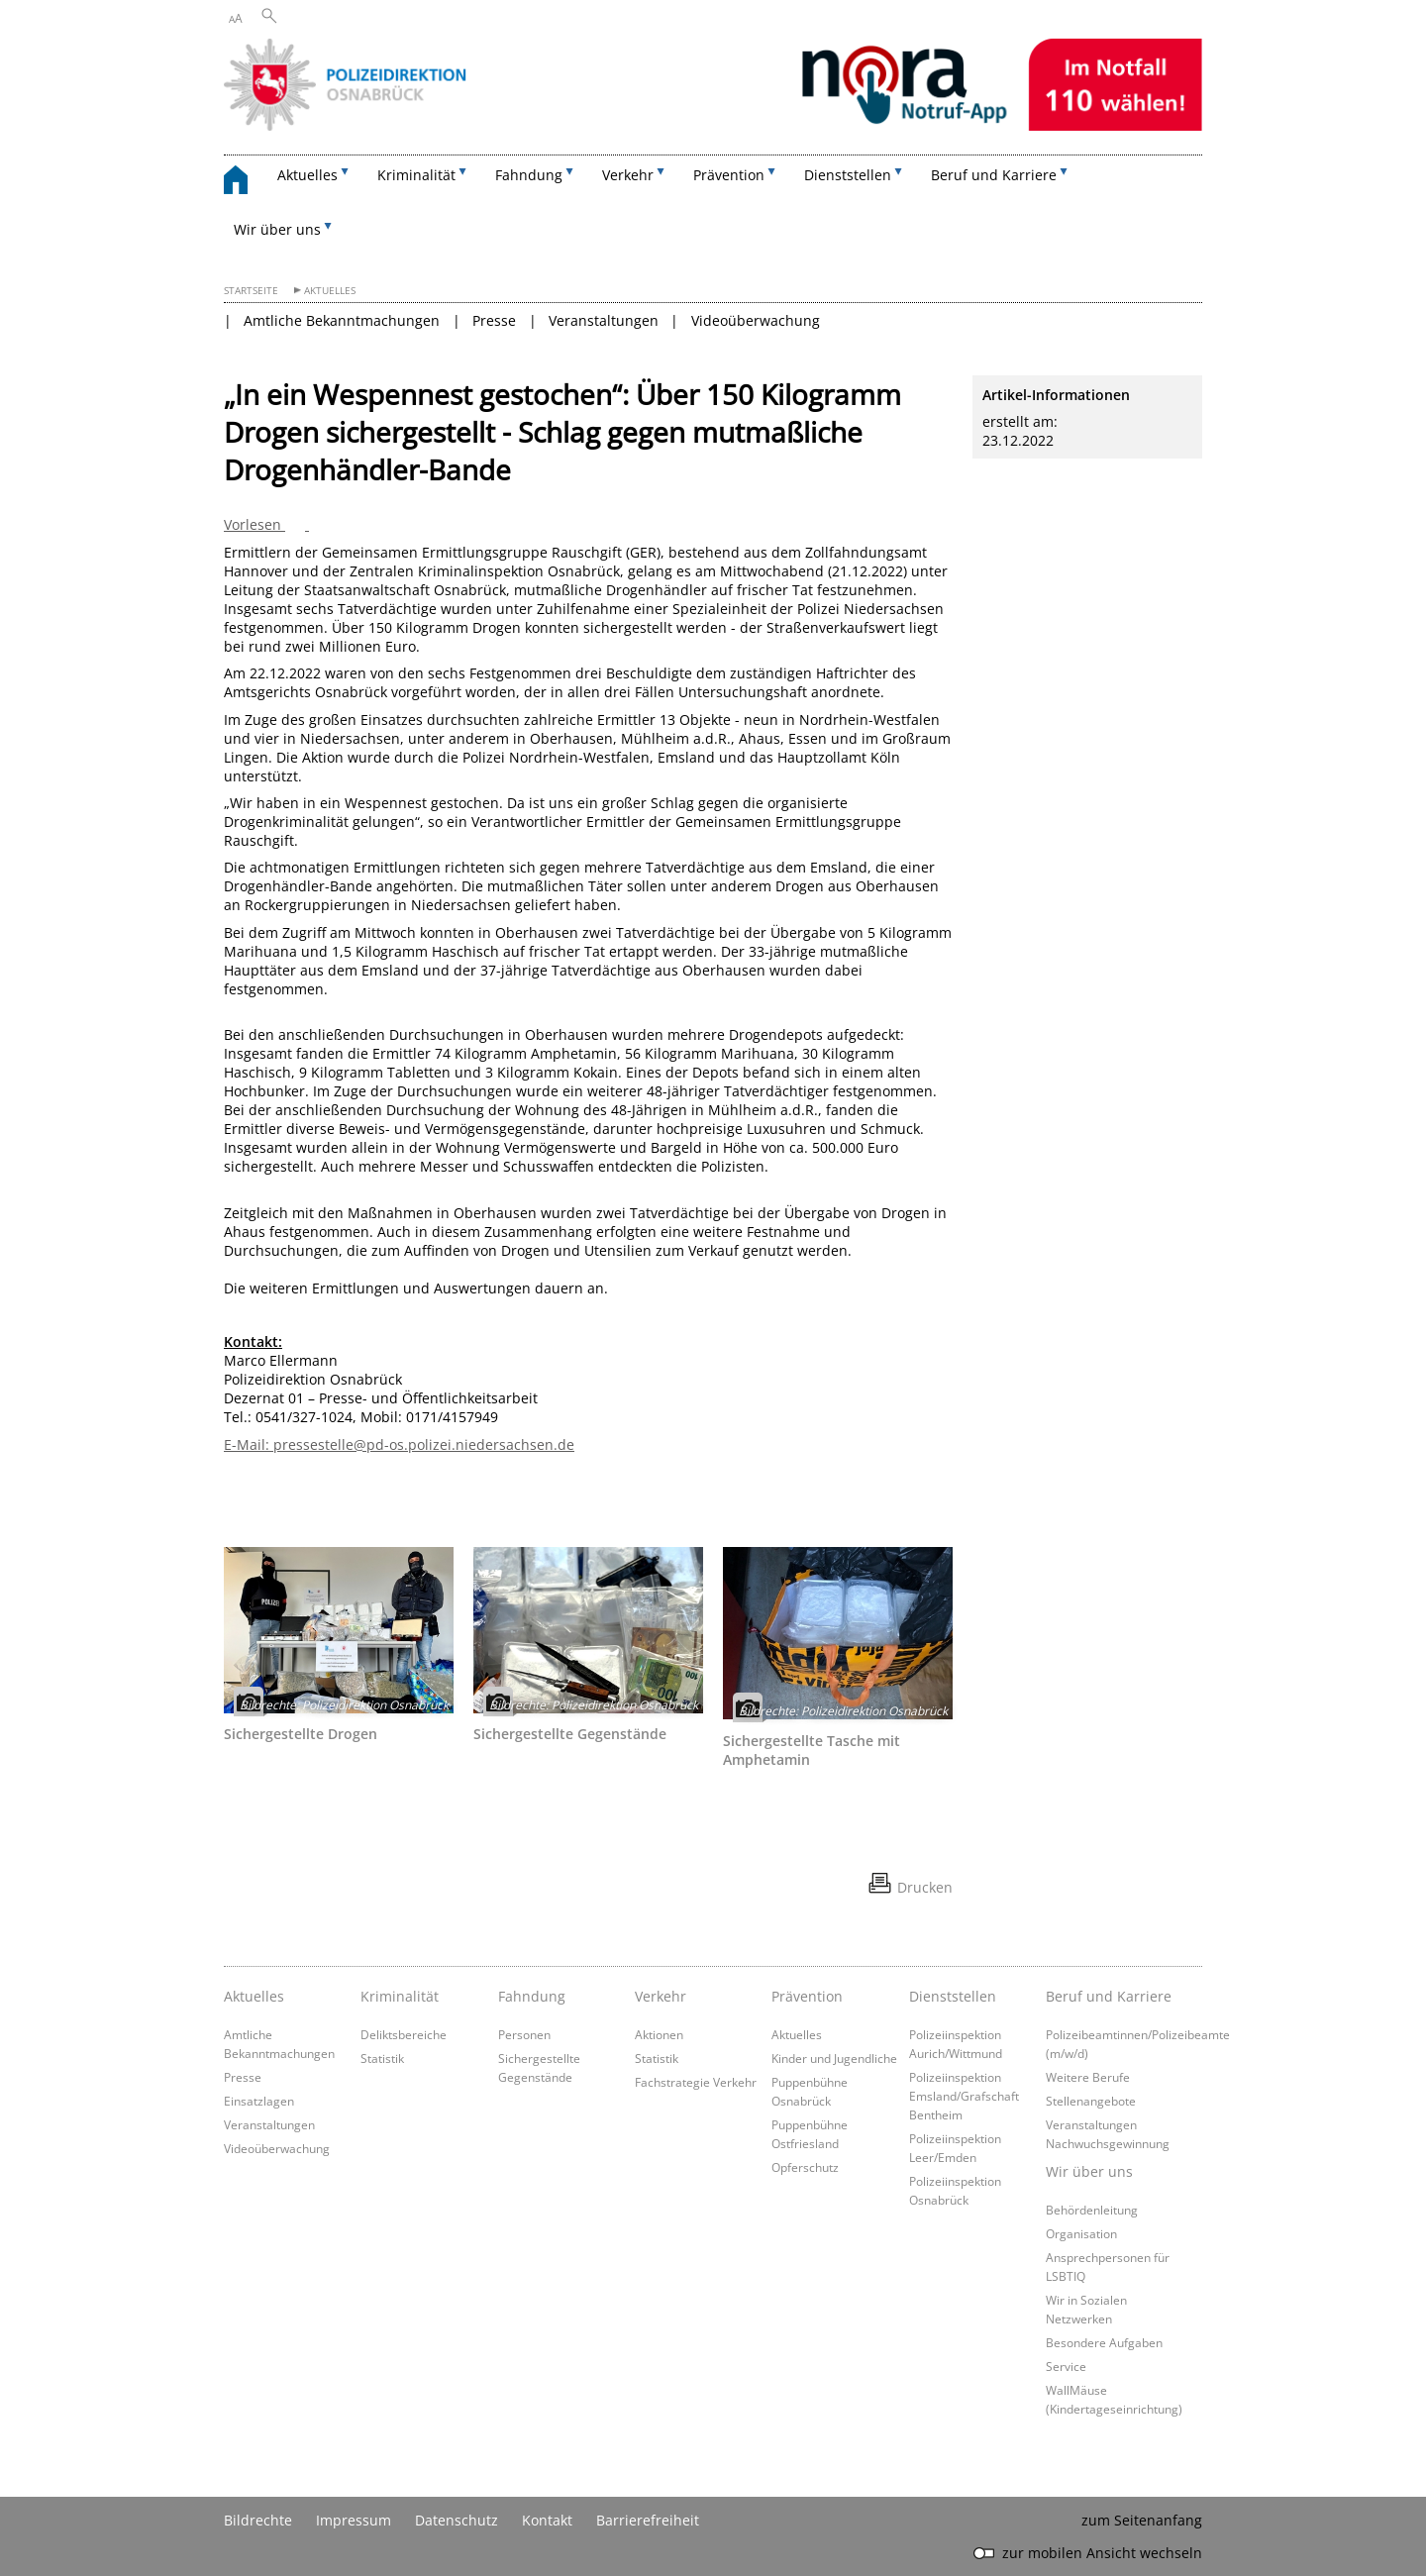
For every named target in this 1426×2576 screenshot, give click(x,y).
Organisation (1081, 2233)
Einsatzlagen (259, 2101)
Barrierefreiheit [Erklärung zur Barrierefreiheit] (647, 2520)
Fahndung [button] (528, 174)
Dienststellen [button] (847, 174)
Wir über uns (1089, 2171)
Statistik (382, 2058)
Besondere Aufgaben (1104, 2342)
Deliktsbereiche (403, 2034)
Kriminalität (399, 1996)
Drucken (925, 1887)
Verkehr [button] (628, 174)
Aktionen (659, 2034)
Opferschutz (805, 2167)
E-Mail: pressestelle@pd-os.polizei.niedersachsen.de (399, 1444)
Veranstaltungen (604, 320)
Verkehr (660, 1996)
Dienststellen (952, 1996)
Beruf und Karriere (1108, 1996)
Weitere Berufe (1088, 2077)
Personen (524, 2034)
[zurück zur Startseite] (245, 182)
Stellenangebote (1091, 2101)
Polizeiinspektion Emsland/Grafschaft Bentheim (964, 2095)
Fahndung (531, 1996)
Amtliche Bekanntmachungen (342, 320)
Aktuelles (330, 290)
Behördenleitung (1092, 2209)
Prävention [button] (728, 174)
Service (1066, 2366)
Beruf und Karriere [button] (994, 174)
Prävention (807, 1996)
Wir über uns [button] (277, 229)
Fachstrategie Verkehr (696, 2082)
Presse (494, 320)
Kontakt (547, 2520)
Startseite (251, 290)
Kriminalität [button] (416, 174)
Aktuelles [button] (307, 174)
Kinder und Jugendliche (834, 2058)
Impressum (353, 2520)
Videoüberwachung (755, 320)
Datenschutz (456, 2520)
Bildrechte (258, 2520)
